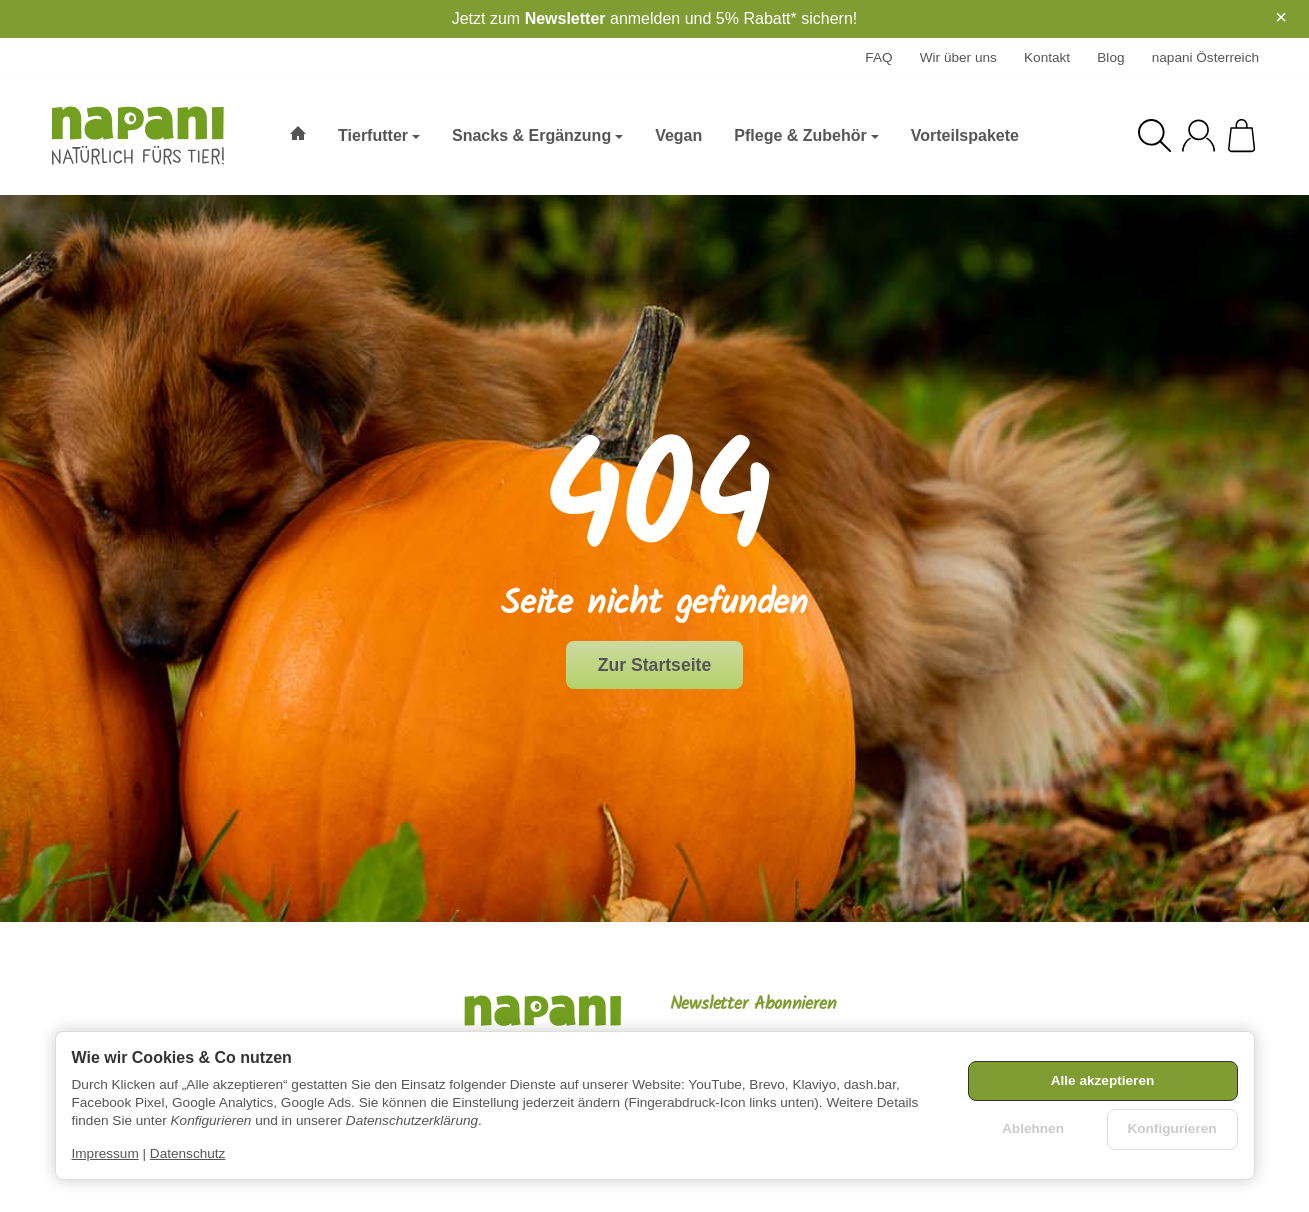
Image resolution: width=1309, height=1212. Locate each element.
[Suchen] (1154, 135)
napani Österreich (1205, 57)
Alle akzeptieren (1103, 1080)
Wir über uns (958, 57)
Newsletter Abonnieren (753, 1005)
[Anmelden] (1198, 135)
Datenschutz (188, 1153)
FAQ (878, 57)
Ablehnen (1033, 1128)
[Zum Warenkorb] (1241, 135)
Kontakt (1047, 57)
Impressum (105, 1153)
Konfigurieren (1171, 1128)
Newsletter (565, 18)
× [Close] (1281, 17)
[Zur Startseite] (140, 136)
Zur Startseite (654, 665)
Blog (1110, 57)
